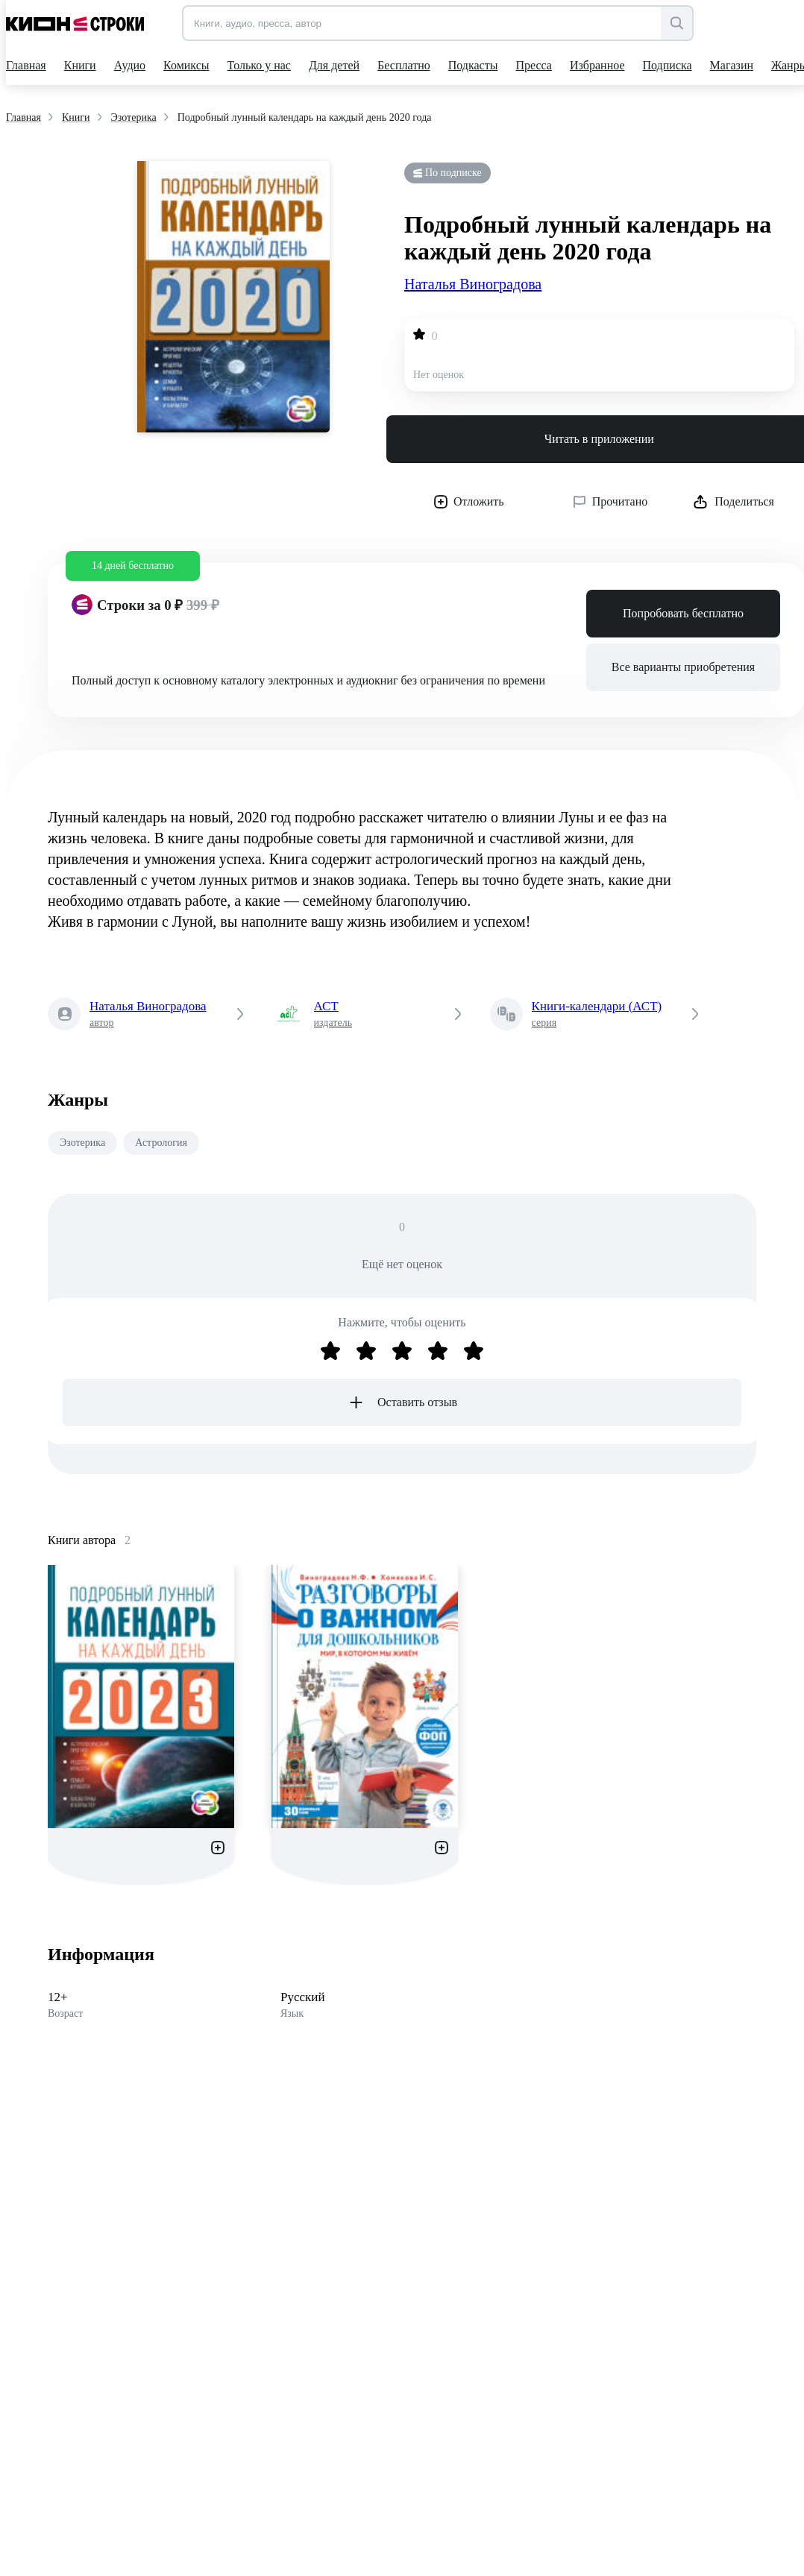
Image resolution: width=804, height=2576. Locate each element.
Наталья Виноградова (472, 284)
